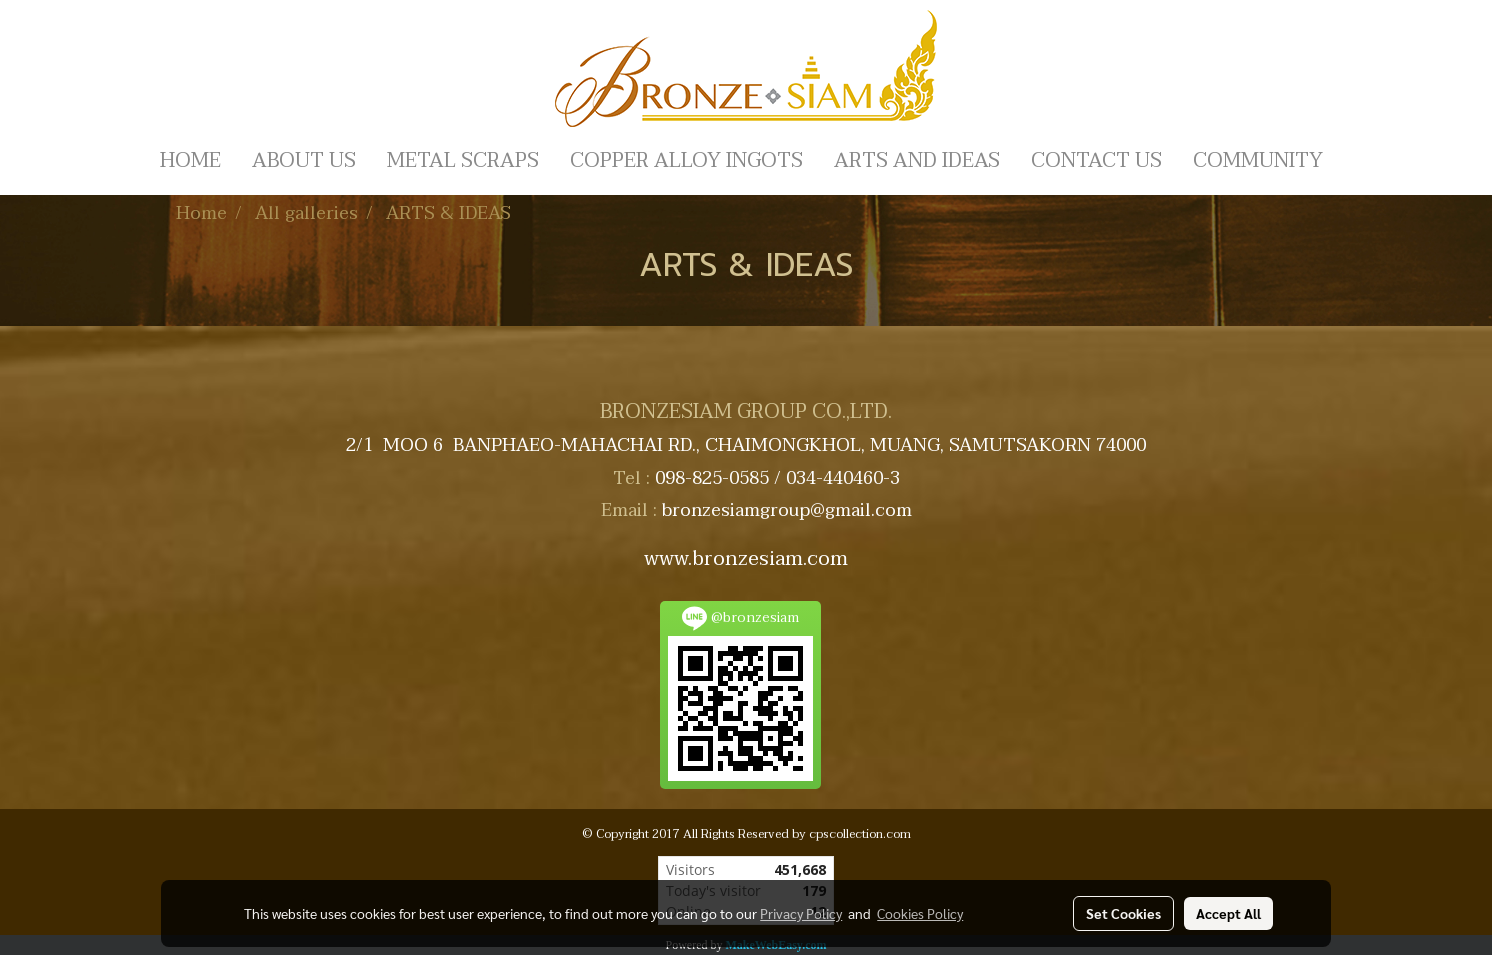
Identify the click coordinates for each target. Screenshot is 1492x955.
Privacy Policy (801, 913)
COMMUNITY (1258, 161)
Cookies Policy (920, 913)
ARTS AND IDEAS (917, 161)
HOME (190, 161)
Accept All (1228, 913)
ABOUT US (304, 161)
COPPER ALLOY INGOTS (686, 161)
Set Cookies (1123, 913)
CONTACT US (1096, 161)
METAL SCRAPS (463, 161)
